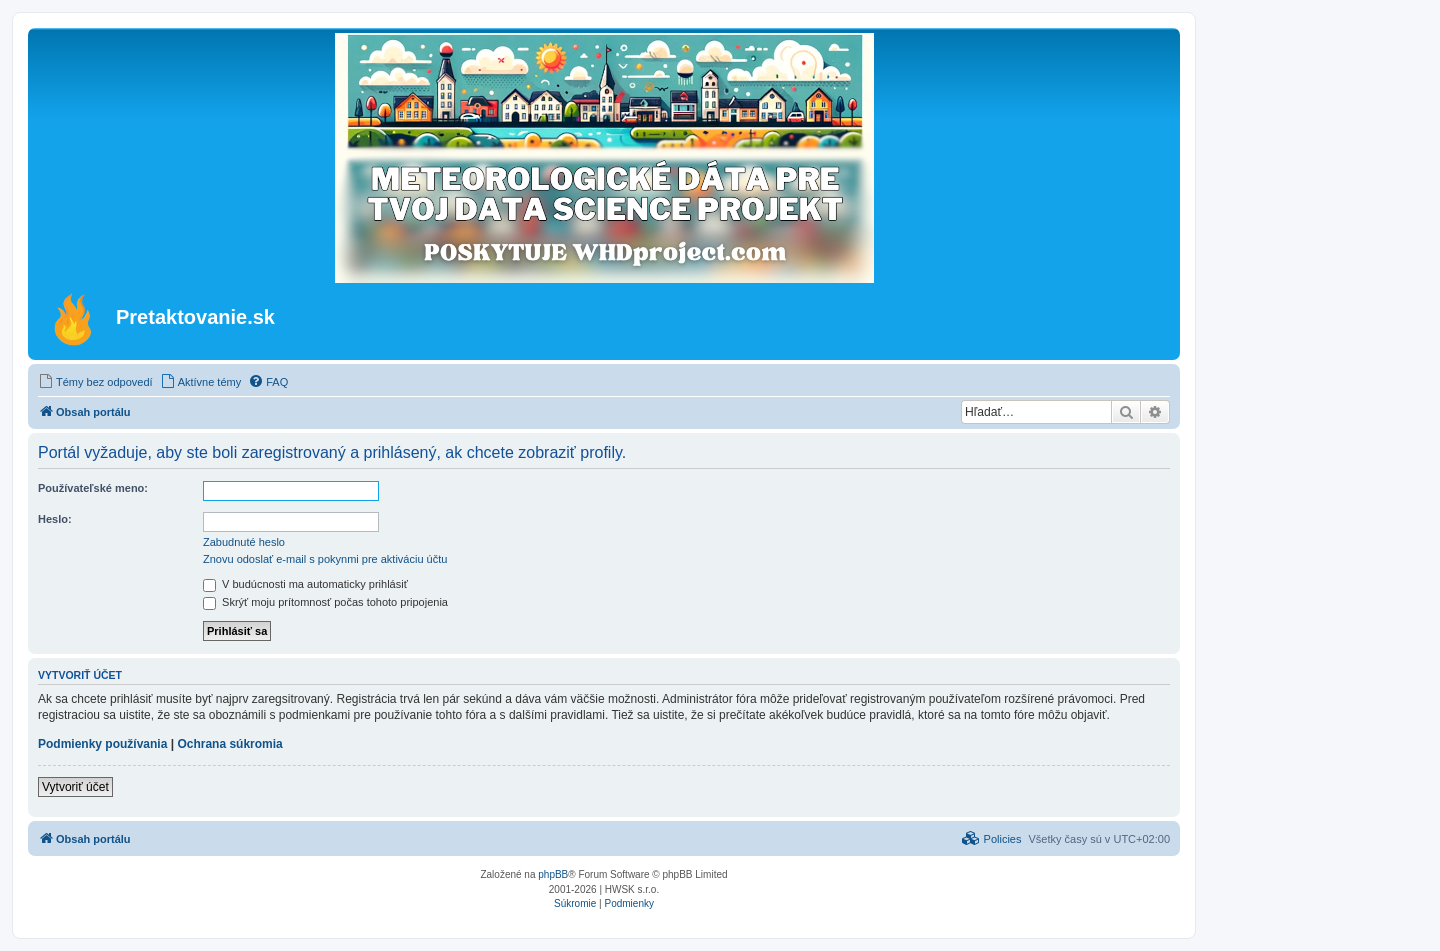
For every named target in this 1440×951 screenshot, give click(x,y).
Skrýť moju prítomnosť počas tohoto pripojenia (325, 602)
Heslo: (55, 519)
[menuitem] (95, 382)
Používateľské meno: (93, 488)
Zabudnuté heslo (244, 542)
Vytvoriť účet (75, 787)
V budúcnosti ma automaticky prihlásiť (305, 584)
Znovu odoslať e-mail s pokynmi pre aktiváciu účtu (325, 559)
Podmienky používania (102, 744)
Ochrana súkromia (229, 744)
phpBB (553, 874)
